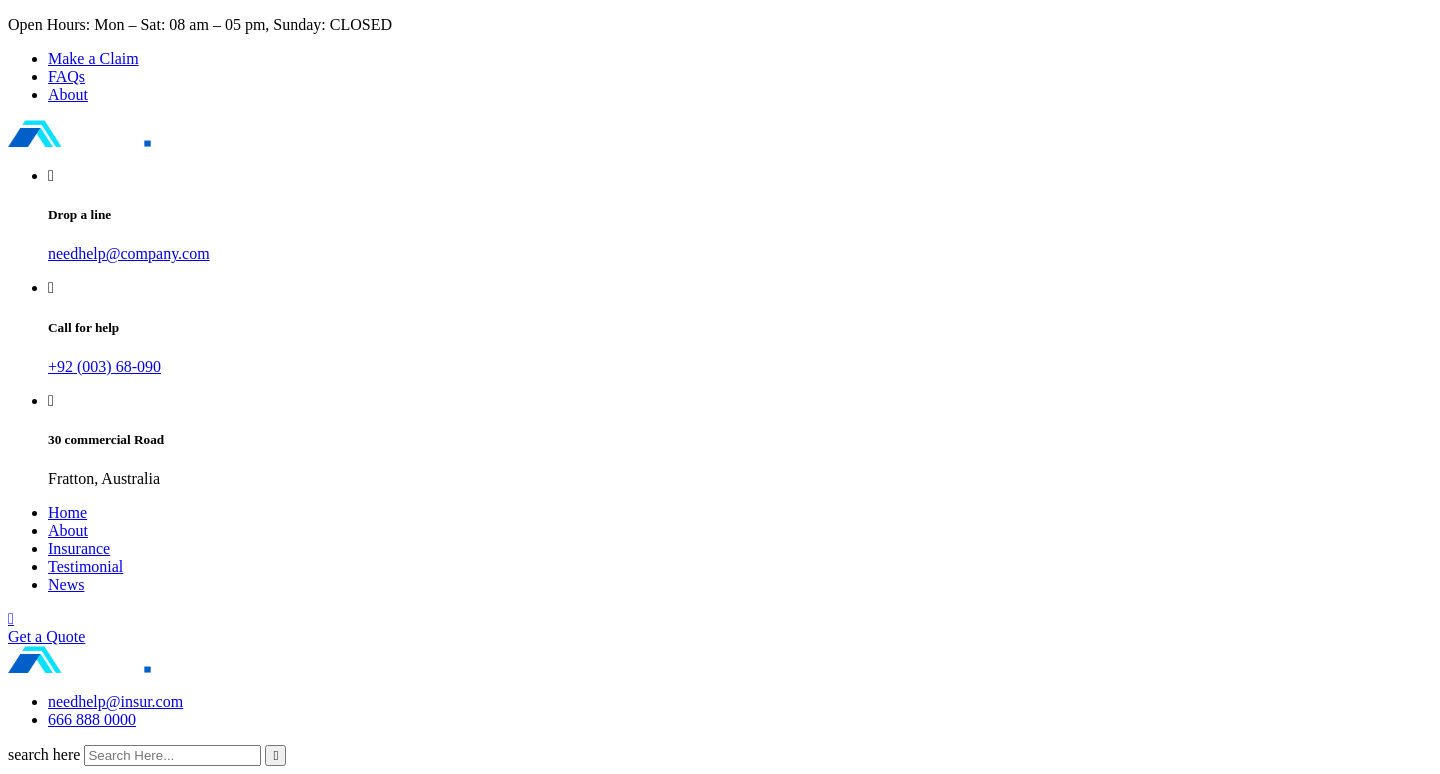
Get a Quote (46, 636)
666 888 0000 (92, 719)
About (68, 94)
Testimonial (85, 566)
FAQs (66, 76)
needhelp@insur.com (115, 701)
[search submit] (275, 755)
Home (67, 512)
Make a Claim (93, 58)
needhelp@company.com (129, 253)
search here (44, 754)
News (66, 584)
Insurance (79, 548)
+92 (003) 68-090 (104, 366)
